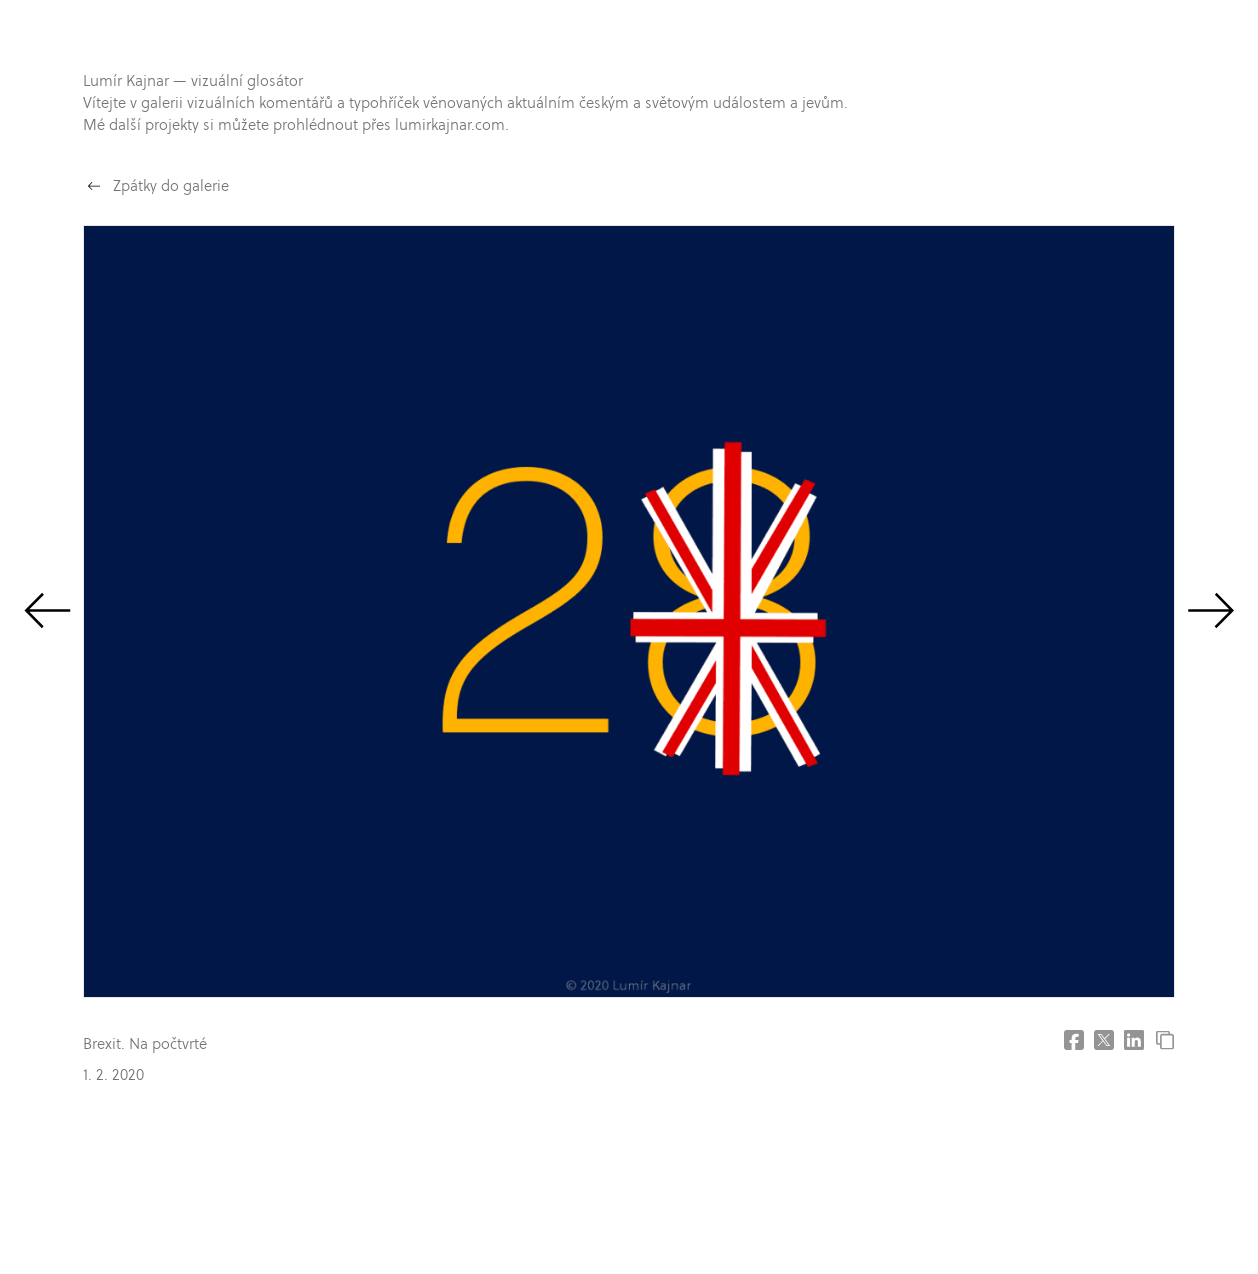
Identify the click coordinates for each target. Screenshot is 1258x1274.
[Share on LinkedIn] (1134, 1040)
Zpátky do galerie (171, 185)
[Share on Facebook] (1074, 1040)
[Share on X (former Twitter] (1104, 1040)
